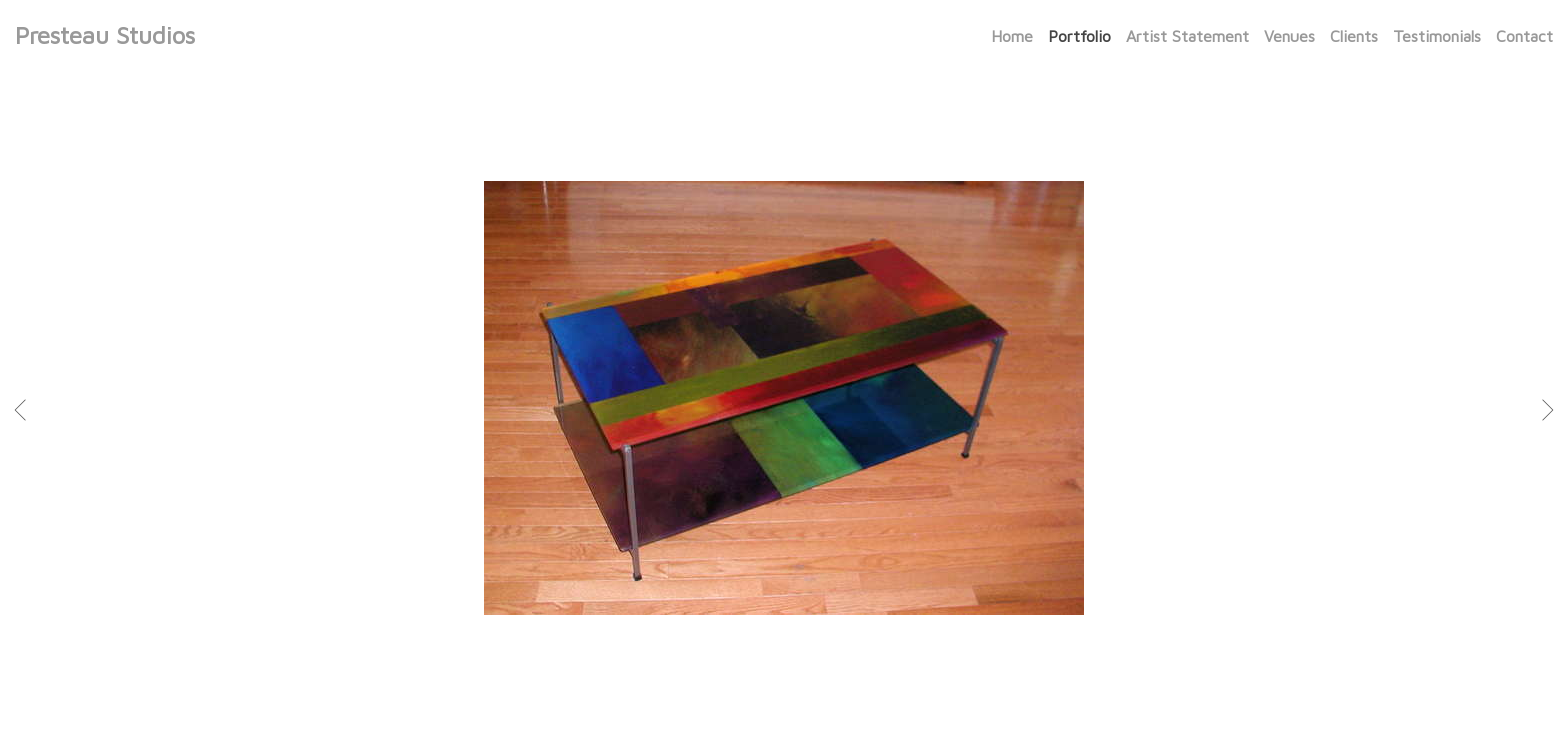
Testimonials (1437, 36)
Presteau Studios (105, 35)
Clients (1354, 36)
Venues (1289, 36)
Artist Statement (1187, 36)
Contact (1524, 36)
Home (1012, 36)
